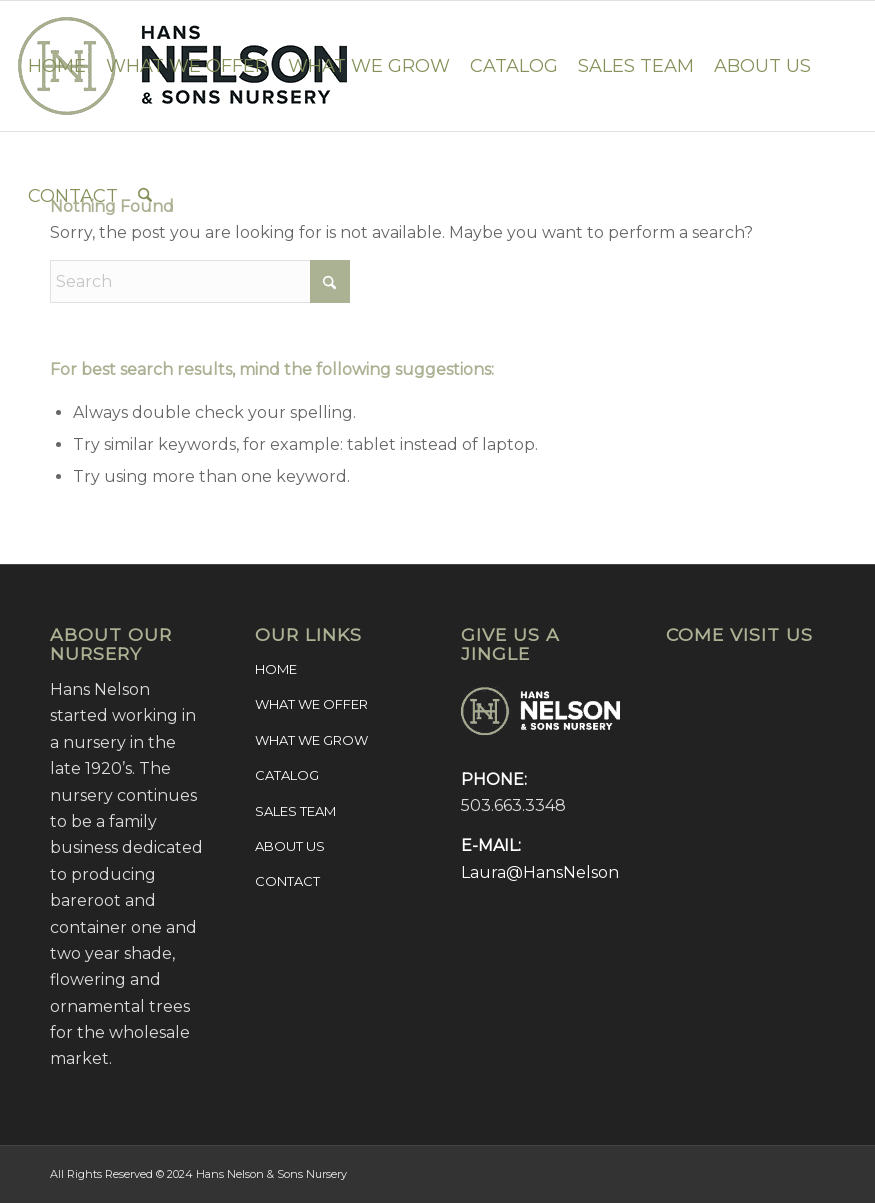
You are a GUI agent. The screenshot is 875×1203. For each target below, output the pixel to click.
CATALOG (287, 775)
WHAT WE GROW (311, 740)
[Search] (145, 196)
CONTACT (287, 881)
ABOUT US (290, 846)
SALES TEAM (295, 811)
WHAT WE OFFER (311, 704)
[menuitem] (57, 66)
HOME (276, 669)
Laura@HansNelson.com (559, 872)
